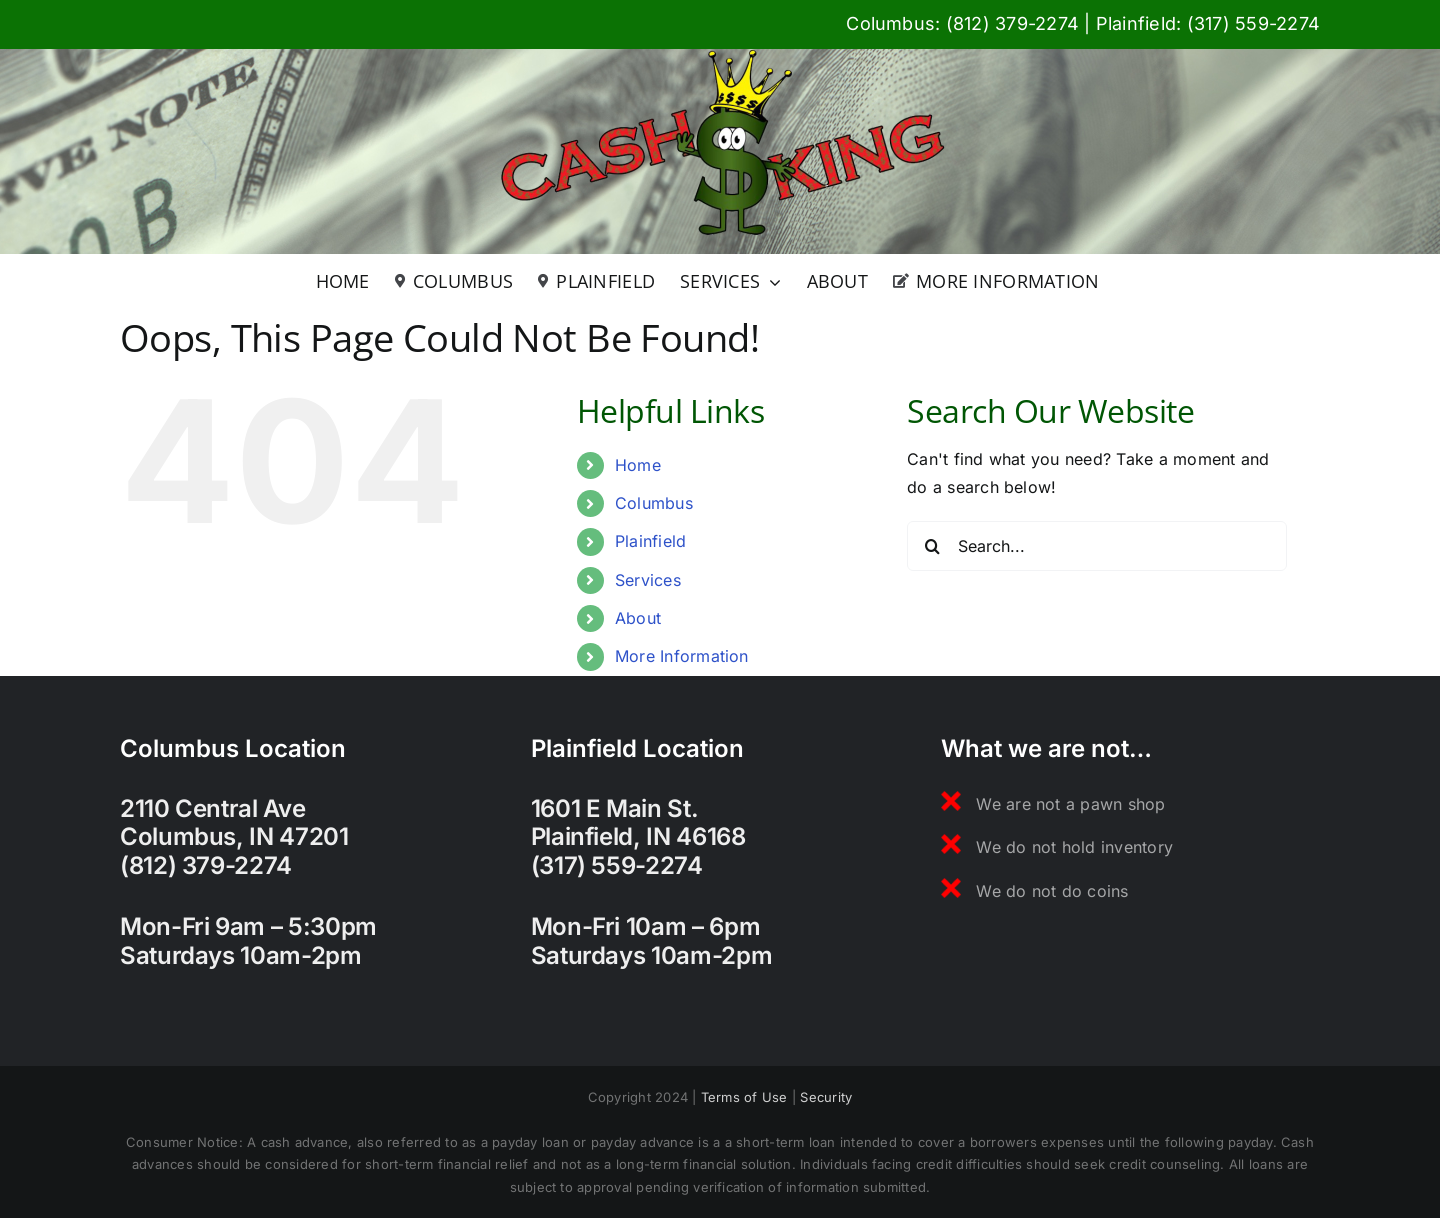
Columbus (654, 503)
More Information (682, 656)
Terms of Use (744, 1097)
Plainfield (650, 541)
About (638, 618)
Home (638, 465)
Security (826, 1097)
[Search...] (1097, 546)
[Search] (932, 546)
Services (648, 580)
